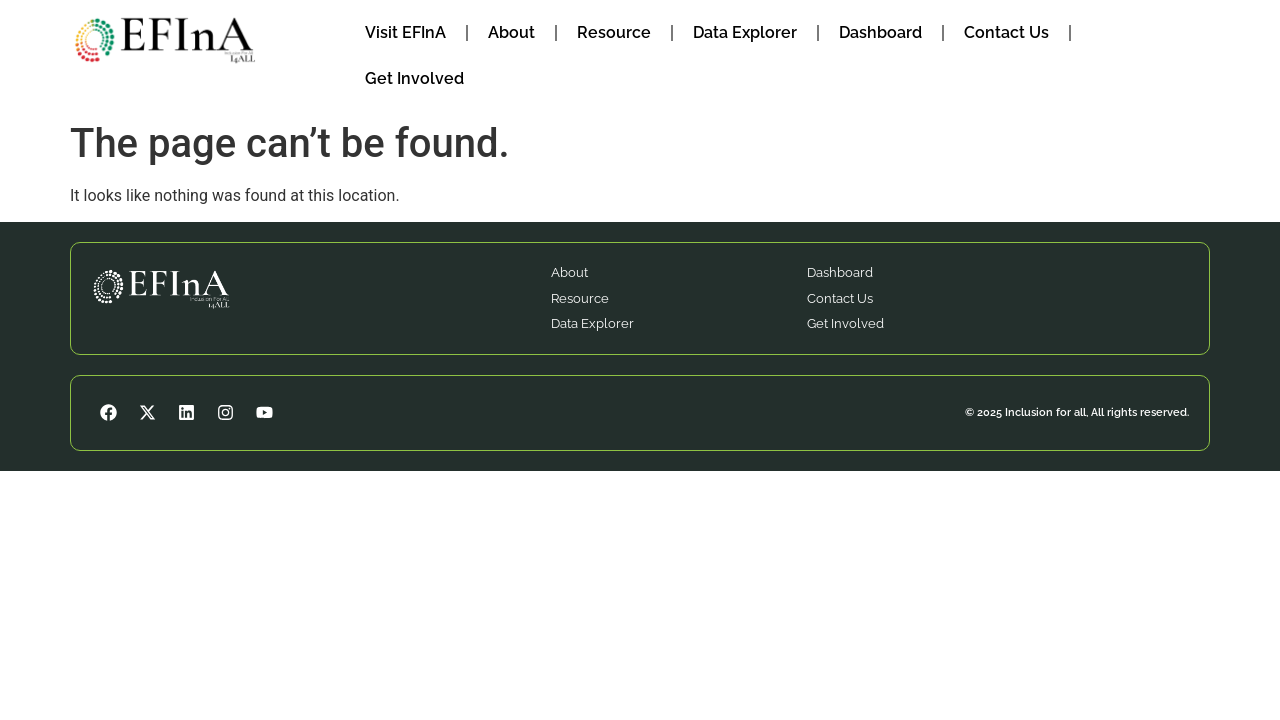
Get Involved (414, 78)
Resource (614, 32)
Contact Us (1006, 32)
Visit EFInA (405, 32)
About (511, 32)
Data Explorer (745, 32)
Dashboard (880, 32)
